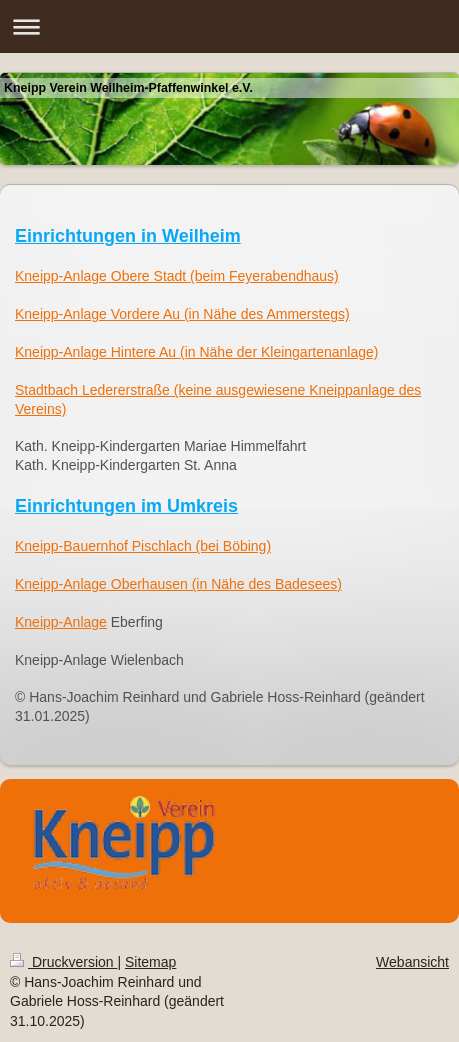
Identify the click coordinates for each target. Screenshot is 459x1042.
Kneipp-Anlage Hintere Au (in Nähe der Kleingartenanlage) (196, 352)
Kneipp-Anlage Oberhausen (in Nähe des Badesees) (178, 584)
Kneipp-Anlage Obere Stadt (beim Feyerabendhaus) (177, 276)
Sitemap (150, 962)
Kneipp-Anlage (61, 622)
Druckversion (63, 962)
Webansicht (412, 962)
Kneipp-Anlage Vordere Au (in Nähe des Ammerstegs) (182, 314)
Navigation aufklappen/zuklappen (229, 26)
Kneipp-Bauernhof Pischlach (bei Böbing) (143, 546)
